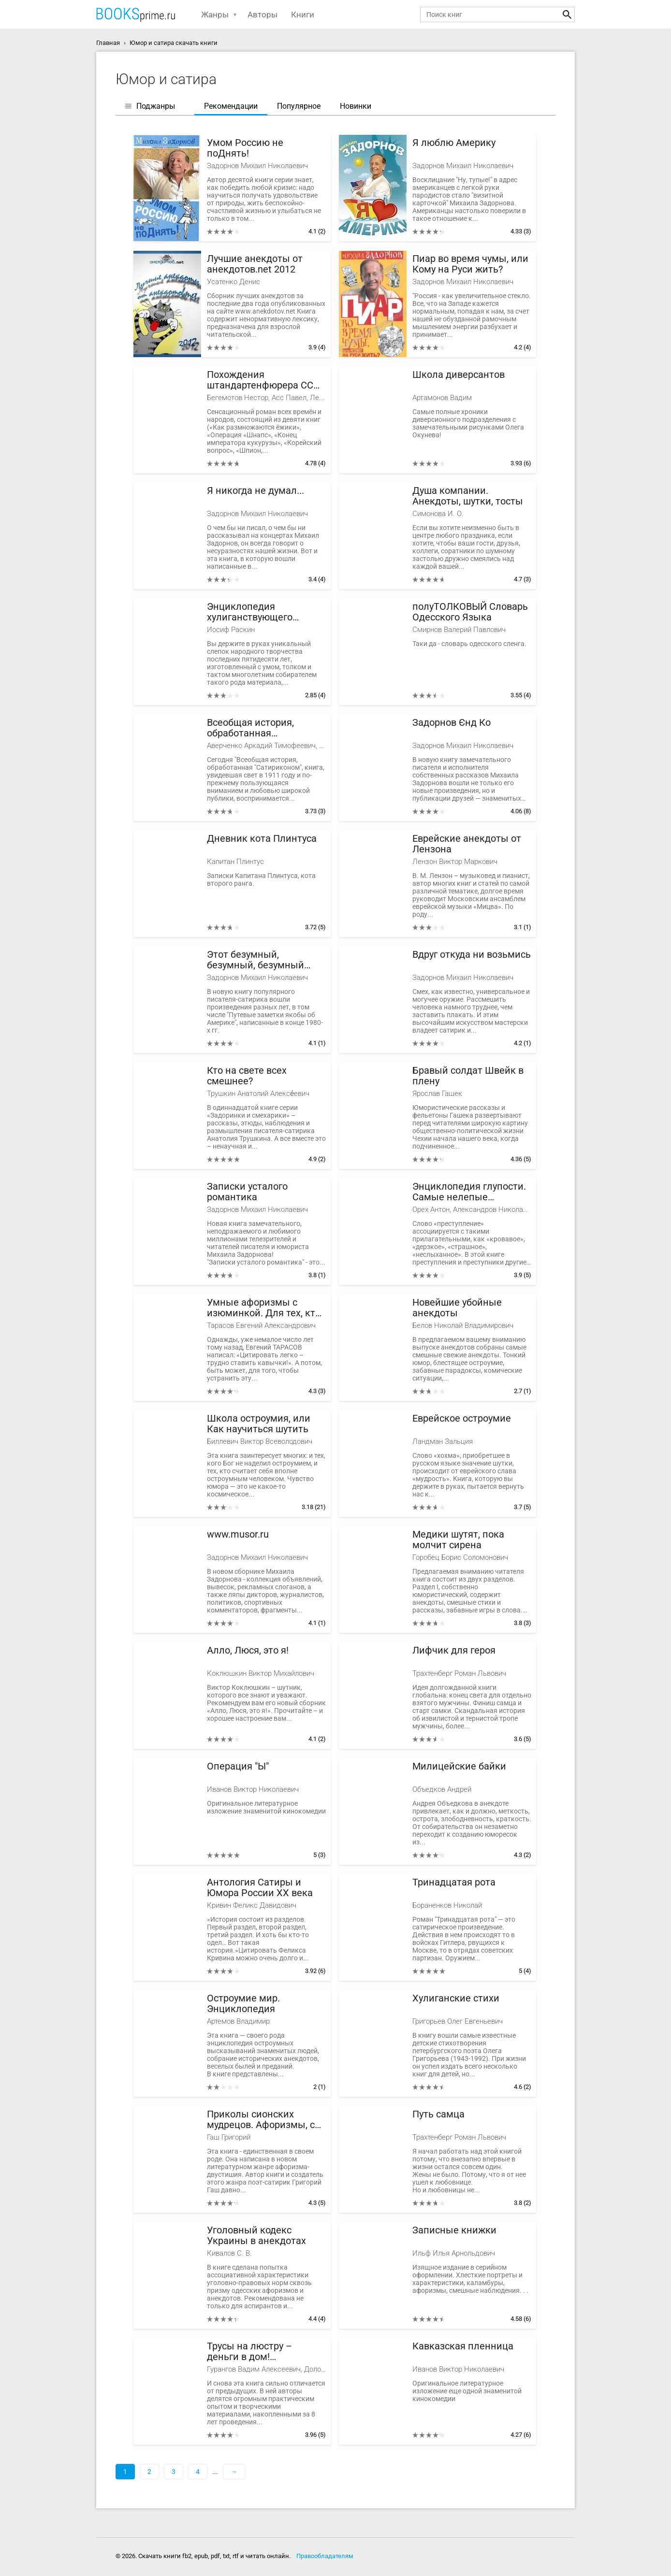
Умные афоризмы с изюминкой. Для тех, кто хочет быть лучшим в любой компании (264, 1308)
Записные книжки (454, 2230)
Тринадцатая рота (454, 1882)
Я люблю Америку (454, 142)
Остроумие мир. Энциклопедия (243, 2004)
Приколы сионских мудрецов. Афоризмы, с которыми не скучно (261, 2119)
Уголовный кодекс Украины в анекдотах (256, 2235)
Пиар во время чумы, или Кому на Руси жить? (470, 264)
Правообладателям (324, 2556)
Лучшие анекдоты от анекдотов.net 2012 (255, 264)
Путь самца (438, 2114)
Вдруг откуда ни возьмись (471, 954)
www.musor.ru (238, 1534)
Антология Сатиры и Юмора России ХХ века (260, 1888)
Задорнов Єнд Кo (451, 722)
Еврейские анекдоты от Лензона (466, 844)
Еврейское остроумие (461, 1418)
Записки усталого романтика (247, 1192)
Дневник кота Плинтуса (262, 838)
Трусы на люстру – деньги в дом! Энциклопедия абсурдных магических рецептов (259, 2351)
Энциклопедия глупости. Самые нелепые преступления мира (469, 1192)
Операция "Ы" (238, 1766)
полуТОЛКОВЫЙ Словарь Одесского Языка (470, 612)
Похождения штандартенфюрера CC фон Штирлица (260, 380)
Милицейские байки (459, 1766)
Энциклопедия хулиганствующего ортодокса (249, 612)
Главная (108, 42)
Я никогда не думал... (255, 490)
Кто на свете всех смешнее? (247, 1076)
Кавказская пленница (462, 2346)
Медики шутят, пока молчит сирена (458, 1540)
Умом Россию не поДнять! (245, 148)
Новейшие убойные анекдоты (457, 1308)
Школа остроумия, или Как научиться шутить (258, 1424)
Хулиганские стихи (455, 1998)
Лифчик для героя (454, 1650)
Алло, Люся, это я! (248, 1650)
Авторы (262, 14)
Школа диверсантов (458, 374)
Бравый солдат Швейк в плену (468, 1076)
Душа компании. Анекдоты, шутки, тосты (467, 496)
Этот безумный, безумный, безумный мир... (255, 960)
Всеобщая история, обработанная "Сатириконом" (250, 728)
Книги (302, 14)
